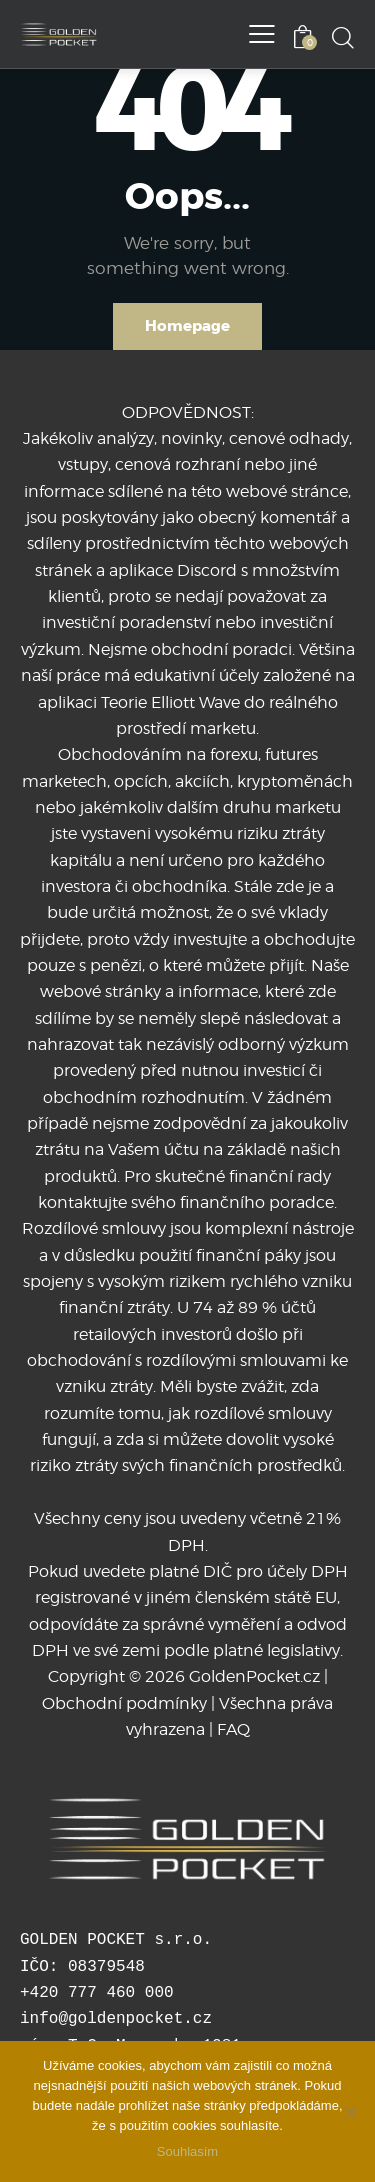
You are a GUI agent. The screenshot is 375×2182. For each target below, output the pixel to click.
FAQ (233, 1729)
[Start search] (342, 37)
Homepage (187, 326)
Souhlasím (187, 2151)
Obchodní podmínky (124, 1703)
